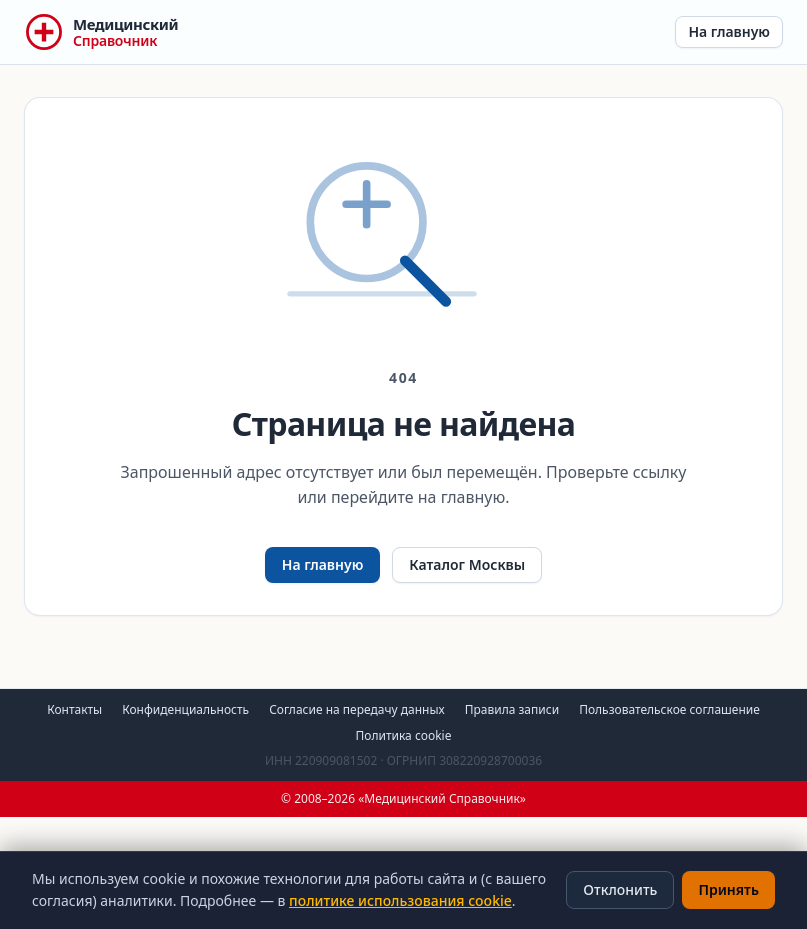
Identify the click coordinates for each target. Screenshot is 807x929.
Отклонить (620, 889)
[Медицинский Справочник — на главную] (101, 32)
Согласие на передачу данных (357, 709)
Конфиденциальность (185, 709)
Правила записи (512, 709)
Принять (728, 889)
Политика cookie (404, 735)
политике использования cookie (400, 900)
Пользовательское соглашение (669, 709)
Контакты (74, 709)
